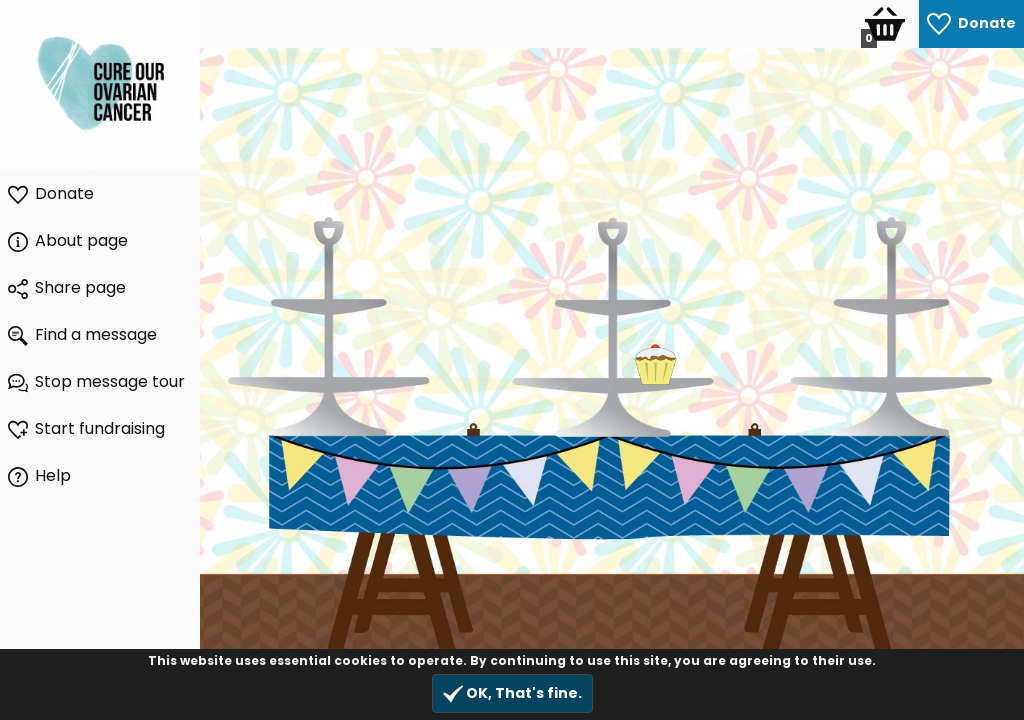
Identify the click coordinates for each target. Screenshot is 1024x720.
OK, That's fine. (512, 693)
